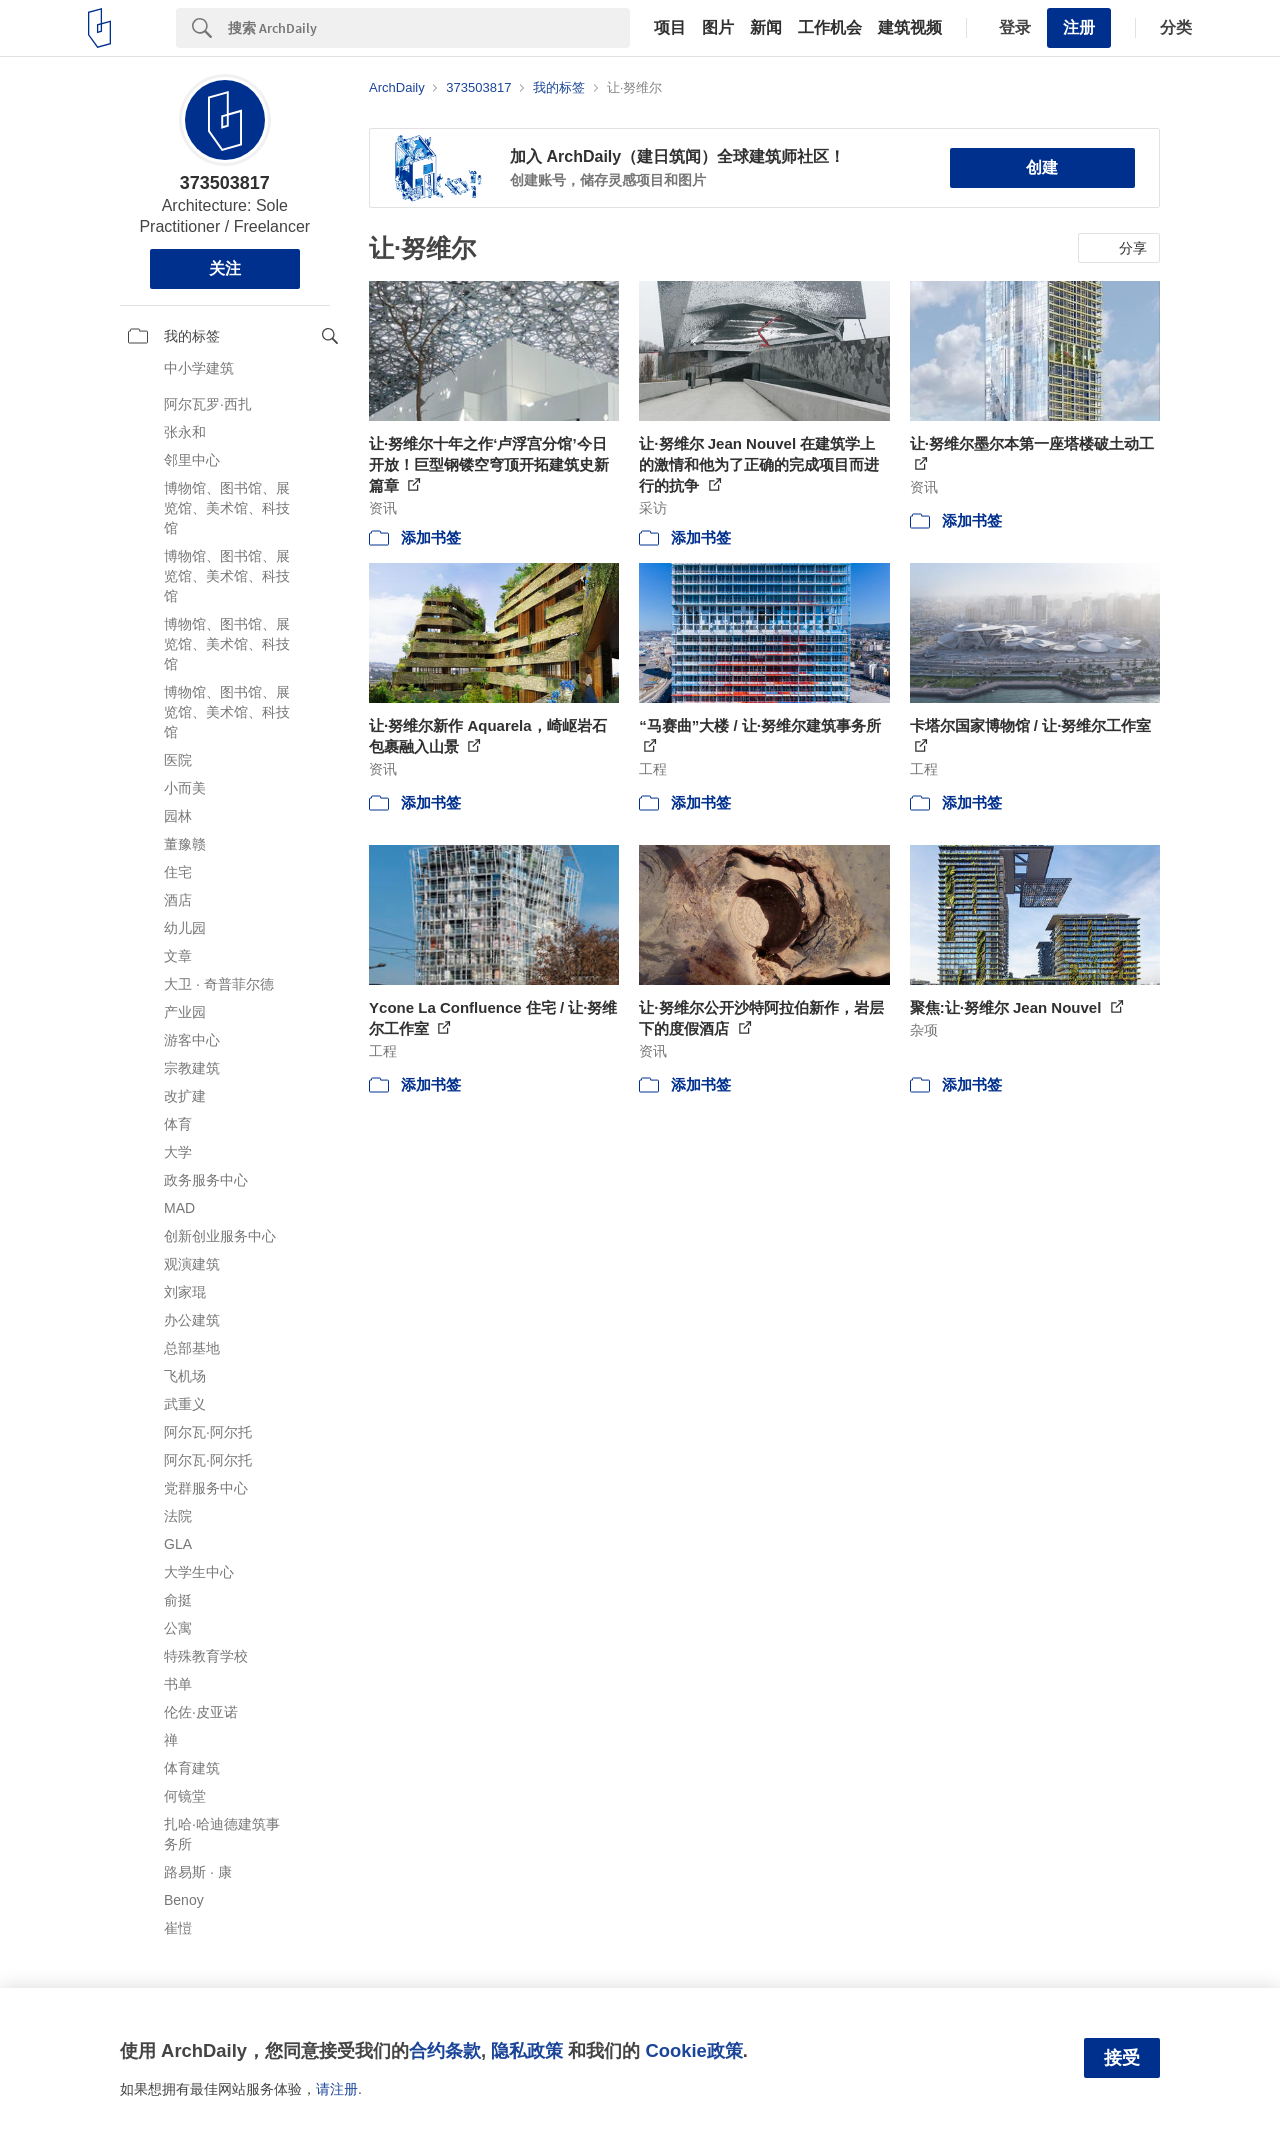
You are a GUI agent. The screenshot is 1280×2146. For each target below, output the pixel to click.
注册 (1079, 27)
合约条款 (445, 2050)
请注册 (337, 2089)
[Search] (429, 28)
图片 (718, 28)
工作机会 (830, 28)
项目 (670, 28)
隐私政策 (527, 2050)
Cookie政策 (693, 2050)
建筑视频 (910, 28)
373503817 (225, 183)
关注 (225, 268)
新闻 (766, 28)
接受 (1122, 2058)
